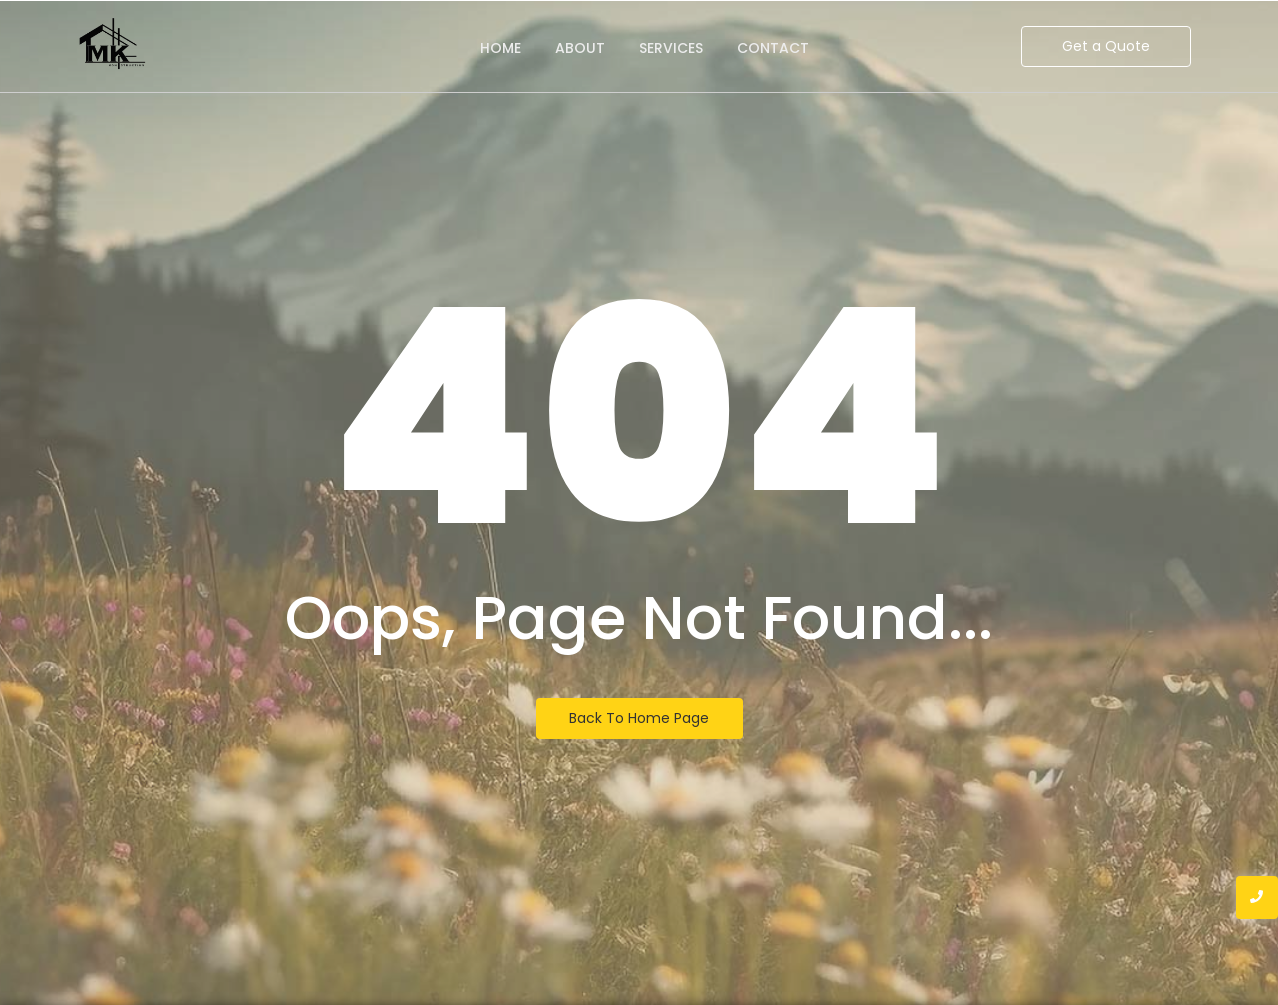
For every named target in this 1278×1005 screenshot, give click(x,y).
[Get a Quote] (1106, 46)
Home (500, 48)
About (580, 48)
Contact (773, 48)
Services (671, 48)
